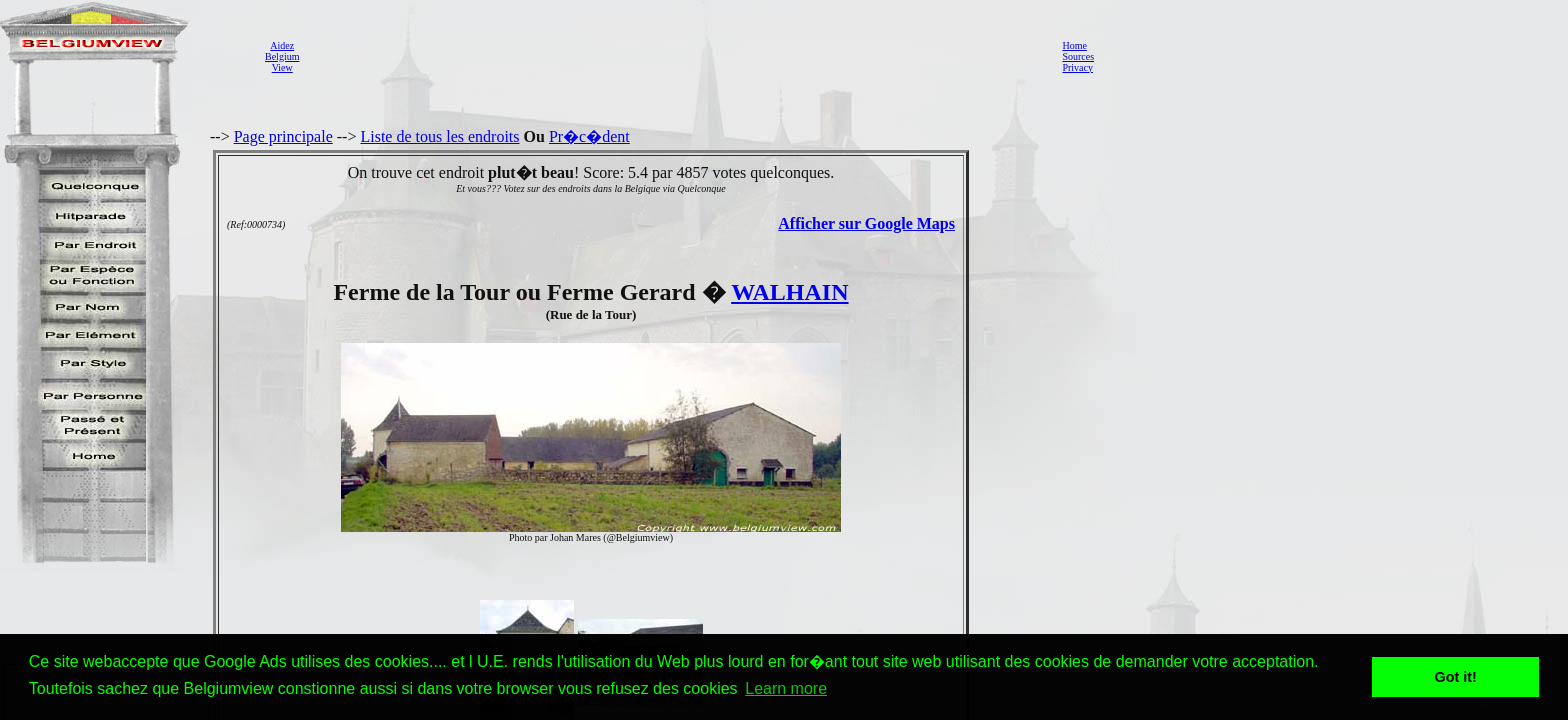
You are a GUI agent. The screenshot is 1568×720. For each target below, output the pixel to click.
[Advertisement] (675, 56)
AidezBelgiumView (282, 56)
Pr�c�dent (589, 136)
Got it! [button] (1456, 677)
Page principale (283, 136)
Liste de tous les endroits (439, 136)
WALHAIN (789, 292)
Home (1074, 45)
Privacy (1077, 67)
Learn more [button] (786, 688)
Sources (1078, 56)
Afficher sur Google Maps (866, 223)
